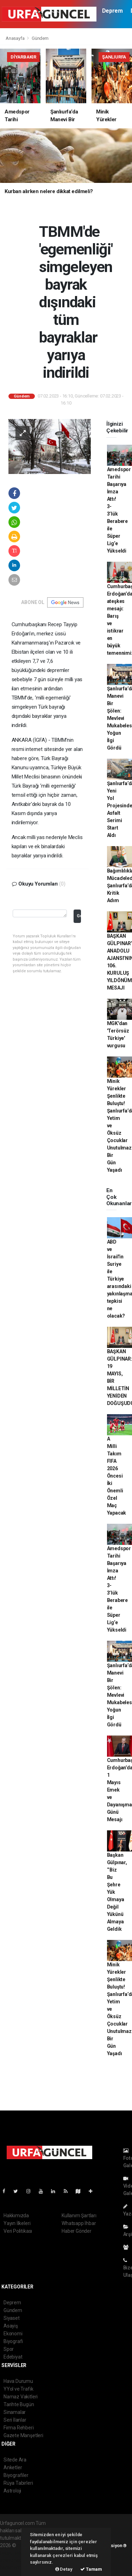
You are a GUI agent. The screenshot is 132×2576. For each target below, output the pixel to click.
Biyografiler (16, 2475)
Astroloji (12, 2491)
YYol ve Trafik (18, 2389)
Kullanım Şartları (79, 2215)
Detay (64, 2569)
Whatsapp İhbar (79, 2223)
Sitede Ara (15, 2460)
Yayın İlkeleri (17, 2223)
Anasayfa (15, 38)
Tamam (91, 2569)
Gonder (79, 915)
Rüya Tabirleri (18, 2483)
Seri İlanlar (15, 2420)
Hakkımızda (16, 2215)
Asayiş (11, 2326)
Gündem (40, 38)
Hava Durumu (18, 2381)
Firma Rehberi (19, 2427)
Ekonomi (13, 2333)
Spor (9, 2349)
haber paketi (13, 2553)
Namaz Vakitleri (21, 2396)
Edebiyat (13, 2357)
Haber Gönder (77, 2231)
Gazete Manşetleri (23, 2435)
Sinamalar (15, 2412)
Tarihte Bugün (19, 2404)
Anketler (13, 2467)
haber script (13, 2567)
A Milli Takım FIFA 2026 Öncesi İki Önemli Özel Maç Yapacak (116, 1476)
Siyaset (12, 2318)
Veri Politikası (18, 2231)
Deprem (112, 10)
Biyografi (13, 2341)
